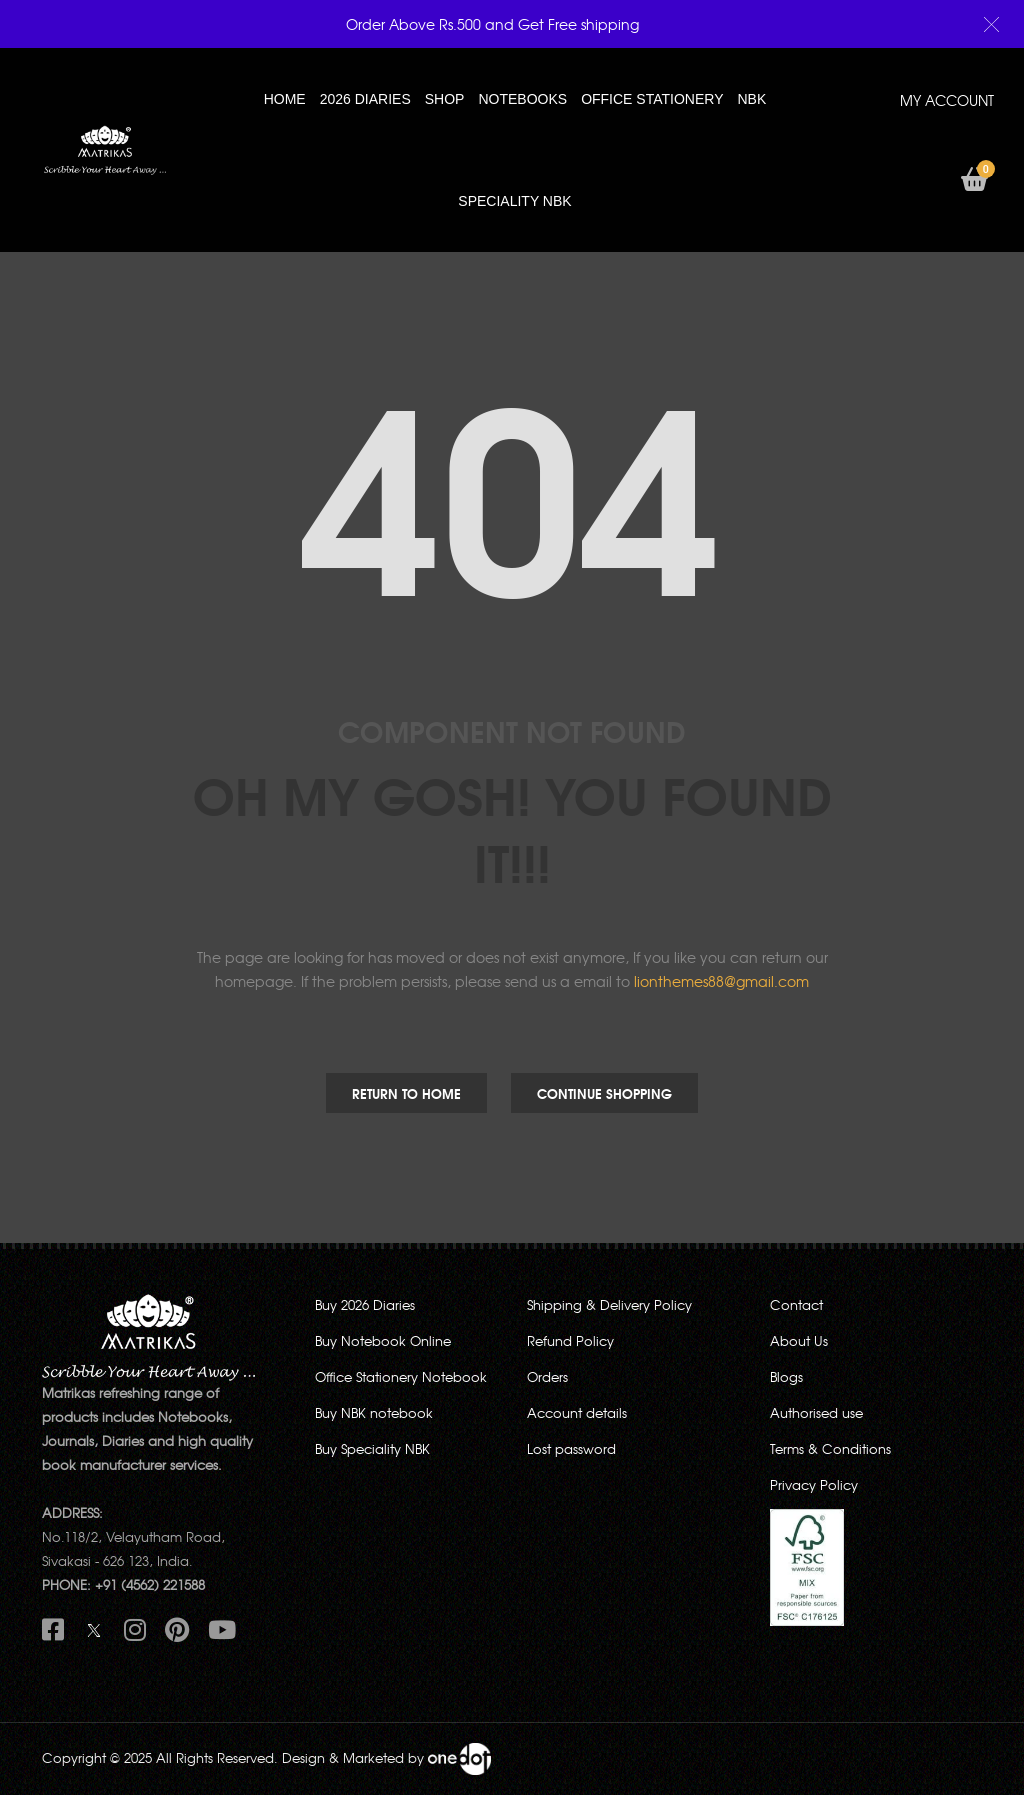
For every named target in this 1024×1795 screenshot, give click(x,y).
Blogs (786, 1376)
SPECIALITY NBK (514, 201)
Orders (547, 1376)
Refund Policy (570, 1340)
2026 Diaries (365, 99)
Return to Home (406, 1093)
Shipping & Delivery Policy (609, 1304)
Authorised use (816, 1412)
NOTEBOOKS (522, 99)
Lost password (571, 1448)
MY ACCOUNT (947, 100)
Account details (577, 1412)
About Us (799, 1340)
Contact (796, 1304)
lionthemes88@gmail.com (721, 981)
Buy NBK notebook (374, 1412)
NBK (751, 99)
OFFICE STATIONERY (652, 99)
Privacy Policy (814, 1484)
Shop (445, 99)
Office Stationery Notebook (401, 1376)
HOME (285, 99)
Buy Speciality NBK (372, 1448)
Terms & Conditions (830, 1448)
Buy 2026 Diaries (365, 1304)
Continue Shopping (604, 1093)
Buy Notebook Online (383, 1340)
